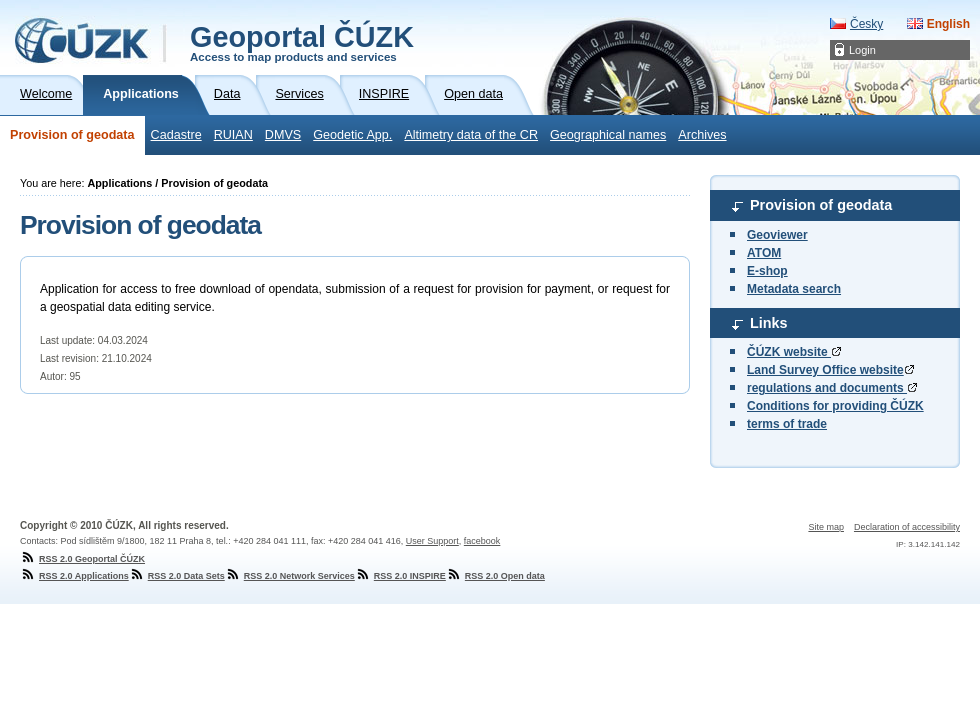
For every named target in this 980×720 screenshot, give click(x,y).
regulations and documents (832, 388)
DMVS (283, 135)
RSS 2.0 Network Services (290, 576)
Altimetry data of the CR (471, 135)
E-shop (767, 271)
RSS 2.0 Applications (74, 576)
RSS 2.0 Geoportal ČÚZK (82, 559)
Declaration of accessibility (907, 527)
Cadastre (176, 135)
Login (862, 50)
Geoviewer (777, 235)
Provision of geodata (72, 135)
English (948, 24)
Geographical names (608, 135)
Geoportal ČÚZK (302, 42)
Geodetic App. (352, 135)
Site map (826, 527)
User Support (432, 541)
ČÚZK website (794, 352)
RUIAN (233, 135)
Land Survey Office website (830, 370)
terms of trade (787, 424)
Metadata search (794, 289)
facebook (482, 541)
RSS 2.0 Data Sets (177, 576)
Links (769, 323)
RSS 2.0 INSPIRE (400, 576)
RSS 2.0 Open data (495, 576)
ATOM (764, 253)
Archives (702, 135)
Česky (866, 24)
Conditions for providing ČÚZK (835, 406)
